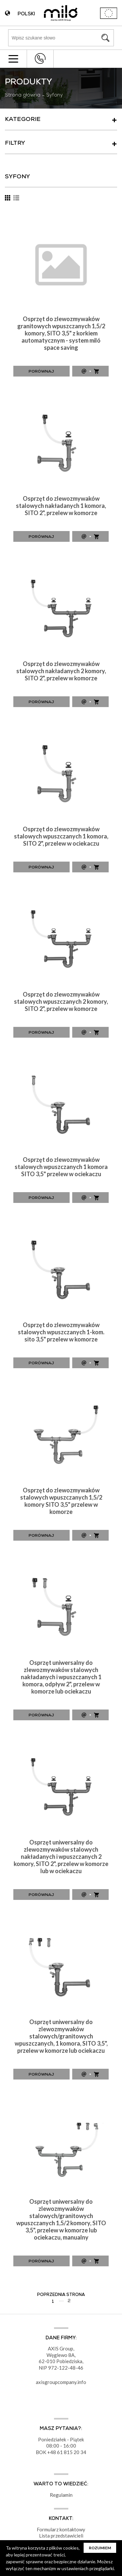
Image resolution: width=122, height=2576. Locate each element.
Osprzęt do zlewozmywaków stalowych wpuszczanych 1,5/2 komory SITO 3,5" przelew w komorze (61, 1501)
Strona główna (22, 95)
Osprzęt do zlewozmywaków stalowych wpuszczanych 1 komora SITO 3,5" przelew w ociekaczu (61, 1166)
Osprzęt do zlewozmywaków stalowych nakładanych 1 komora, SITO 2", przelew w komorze (61, 505)
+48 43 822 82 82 (40, 58)
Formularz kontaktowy (61, 2529)
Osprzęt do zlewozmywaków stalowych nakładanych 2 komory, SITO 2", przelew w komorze (61, 671)
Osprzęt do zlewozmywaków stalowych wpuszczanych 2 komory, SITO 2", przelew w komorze (61, 1001)
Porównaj (41, 372)
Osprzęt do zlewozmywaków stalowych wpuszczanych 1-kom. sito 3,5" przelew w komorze (61, 1332)
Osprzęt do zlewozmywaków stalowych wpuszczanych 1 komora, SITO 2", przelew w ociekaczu (61, 836)
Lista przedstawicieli (61, 2536)
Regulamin (61, 2495)
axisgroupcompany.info (61, 2382)
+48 (52, 2452)
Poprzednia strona (61, 2295)
